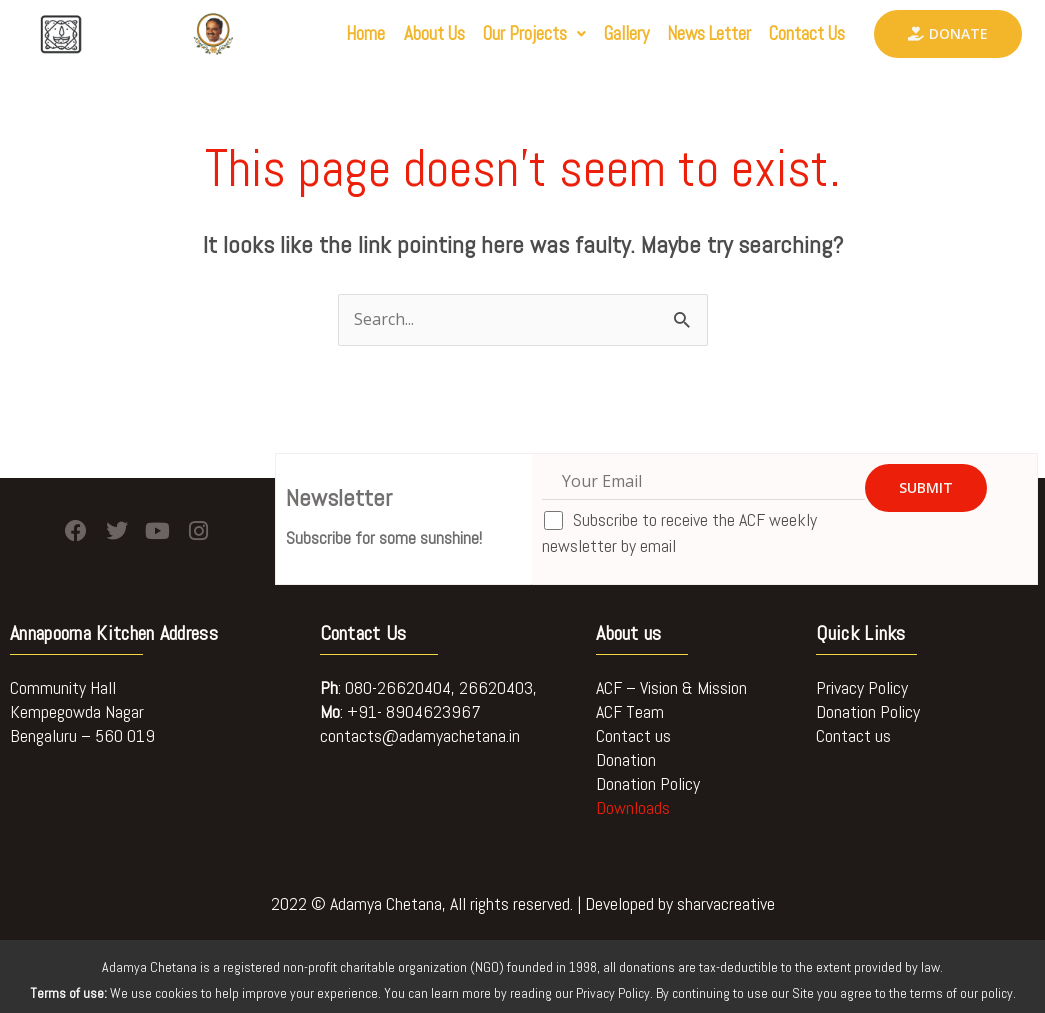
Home (298, 35)
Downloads (633, 807)
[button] (488, 35)
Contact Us (800, 35)
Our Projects (488, 35)
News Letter (687, 35)
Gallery (592, 35)
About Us (376, 35)
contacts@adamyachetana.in (420, 735)
